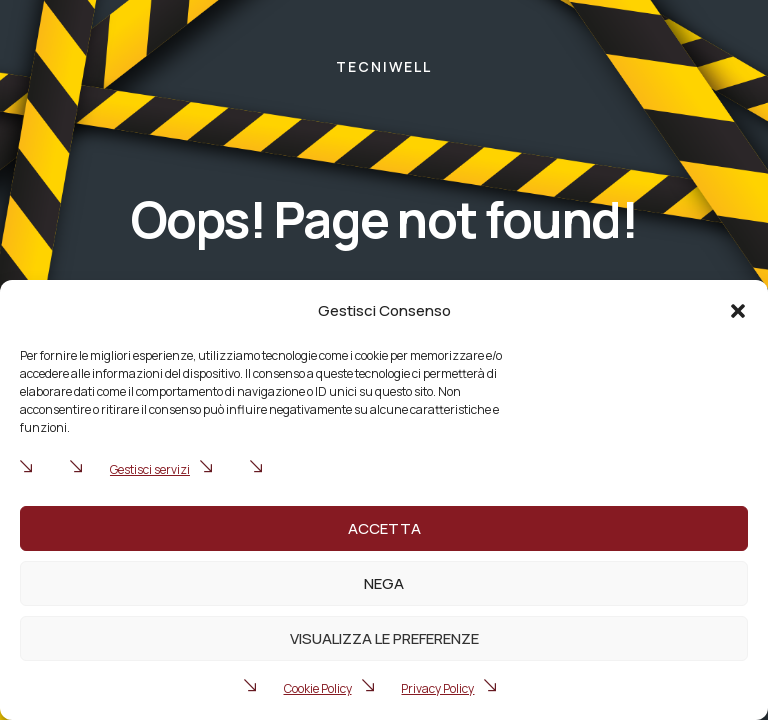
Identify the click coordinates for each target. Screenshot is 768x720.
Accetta (384, 528)
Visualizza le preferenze (384, 638)
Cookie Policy (318, 688)
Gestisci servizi (150, 469)
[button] (738, 311)
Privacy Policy (437, 688)
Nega (384, 583)
